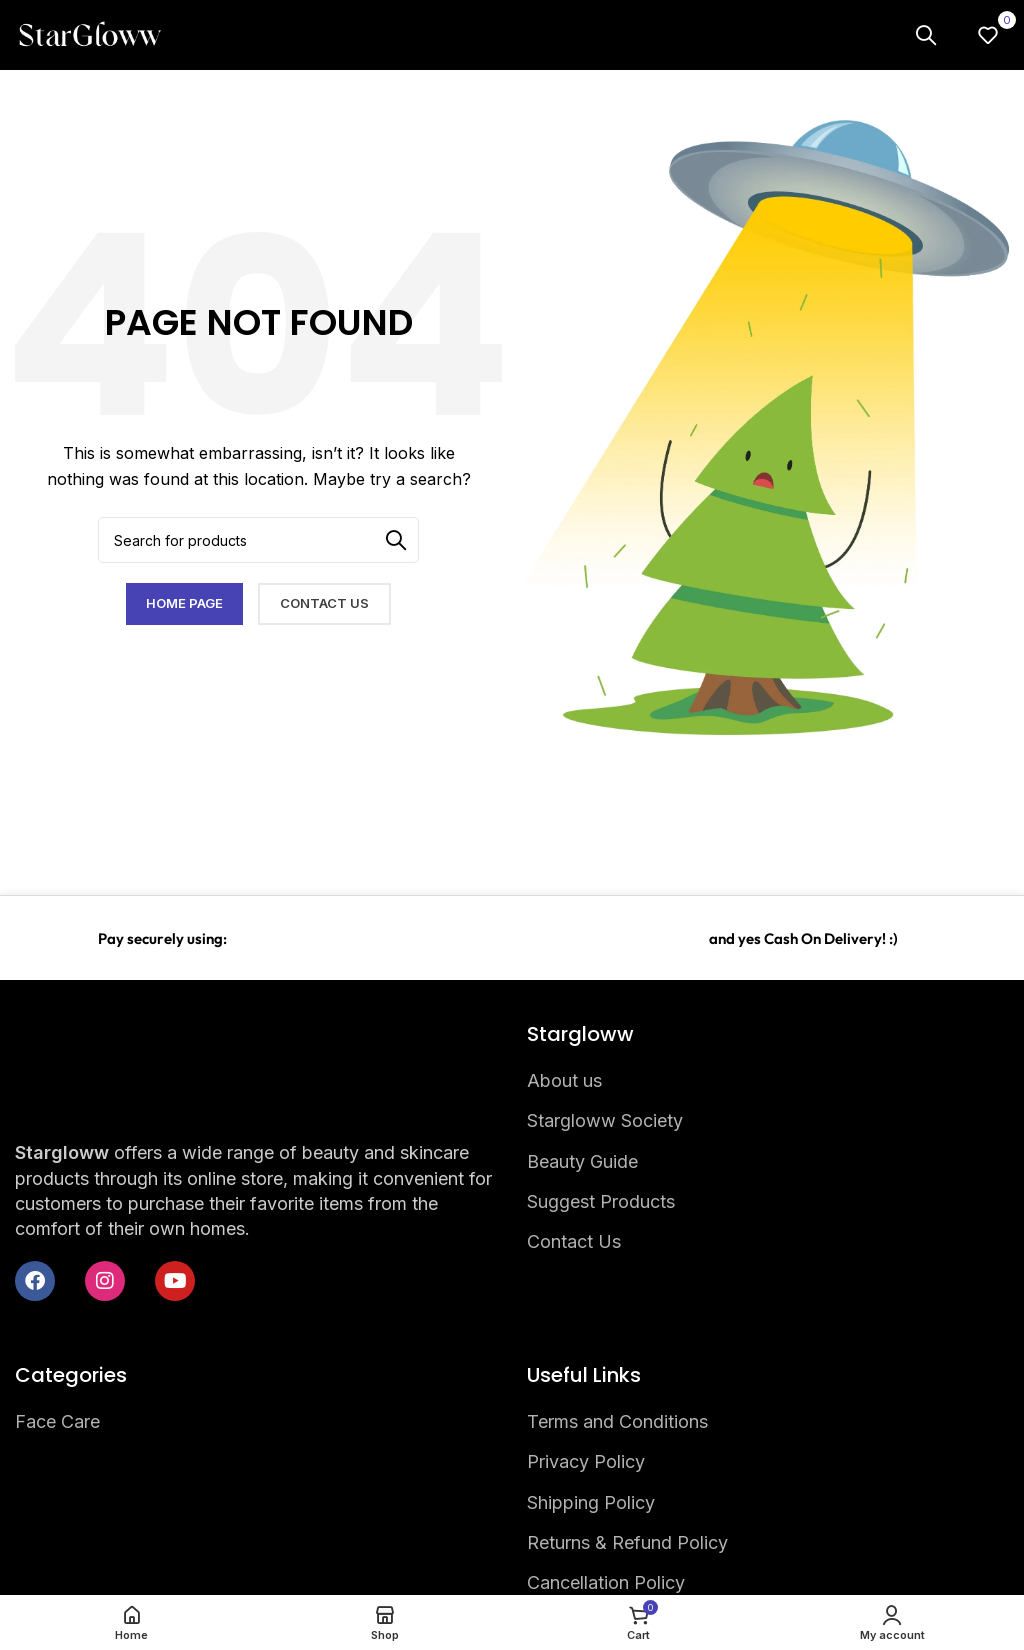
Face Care (57, 1421)
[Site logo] (90, 33)
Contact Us (574, 1241)
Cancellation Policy (606, 1582)
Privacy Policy (586, 1461)
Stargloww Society (605, 1120)
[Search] (926, 35)
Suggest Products (601, 1201)
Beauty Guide (582, 1161)
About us (564, 1080)
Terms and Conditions (617, 1421)
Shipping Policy (591, 1502)
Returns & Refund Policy (627, 1542)
